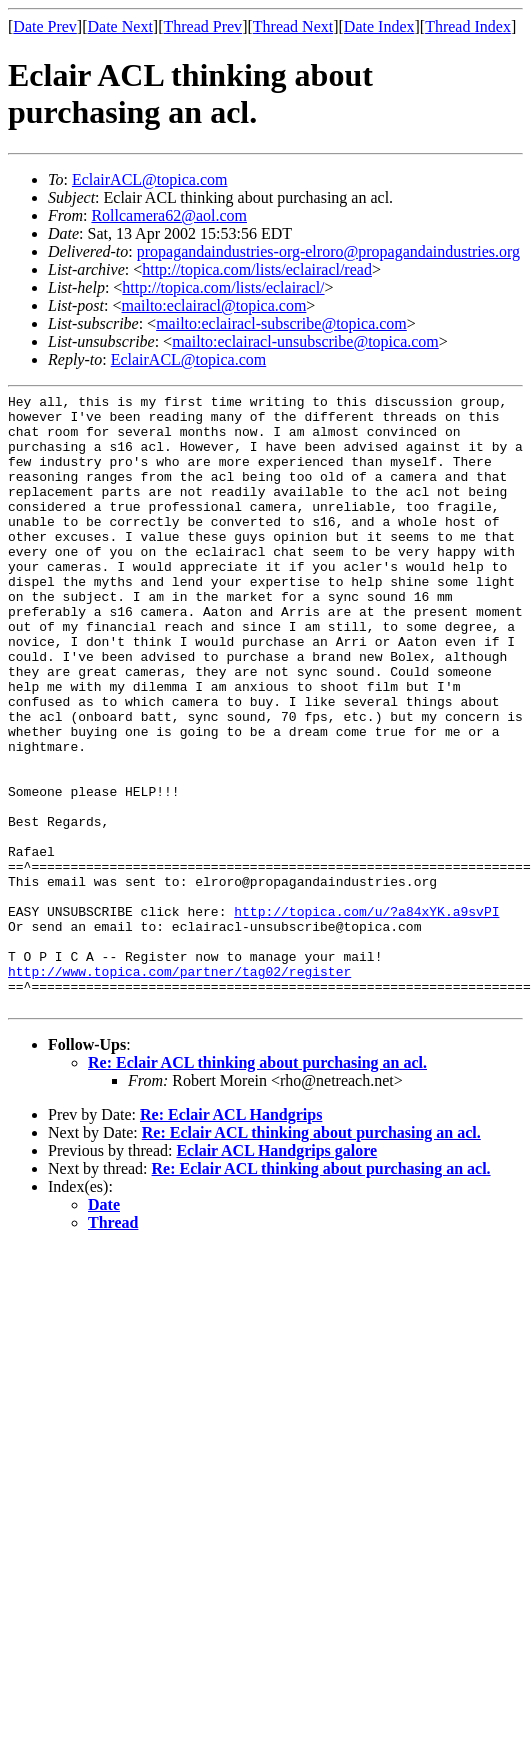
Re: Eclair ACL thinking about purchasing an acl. (257, 1185)
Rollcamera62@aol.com (169, 215)
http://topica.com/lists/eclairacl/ (223, 287)
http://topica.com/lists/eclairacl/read (257, 269)
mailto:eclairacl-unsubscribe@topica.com (305, 341)
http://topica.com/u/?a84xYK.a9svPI (366, 1016)
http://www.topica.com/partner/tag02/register (179, 1088)
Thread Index (468, 26)
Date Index (379, 26)
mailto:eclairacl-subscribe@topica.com (281, 323)
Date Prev (45, 26)
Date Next (120, 26)
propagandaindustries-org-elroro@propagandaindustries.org (328, 251)
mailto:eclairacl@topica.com (213, 305)
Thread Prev (202, 26)
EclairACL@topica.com (150, 179)
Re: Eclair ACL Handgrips (231, 1237)
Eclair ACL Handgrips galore (276, 1273)
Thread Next (293, 26)
